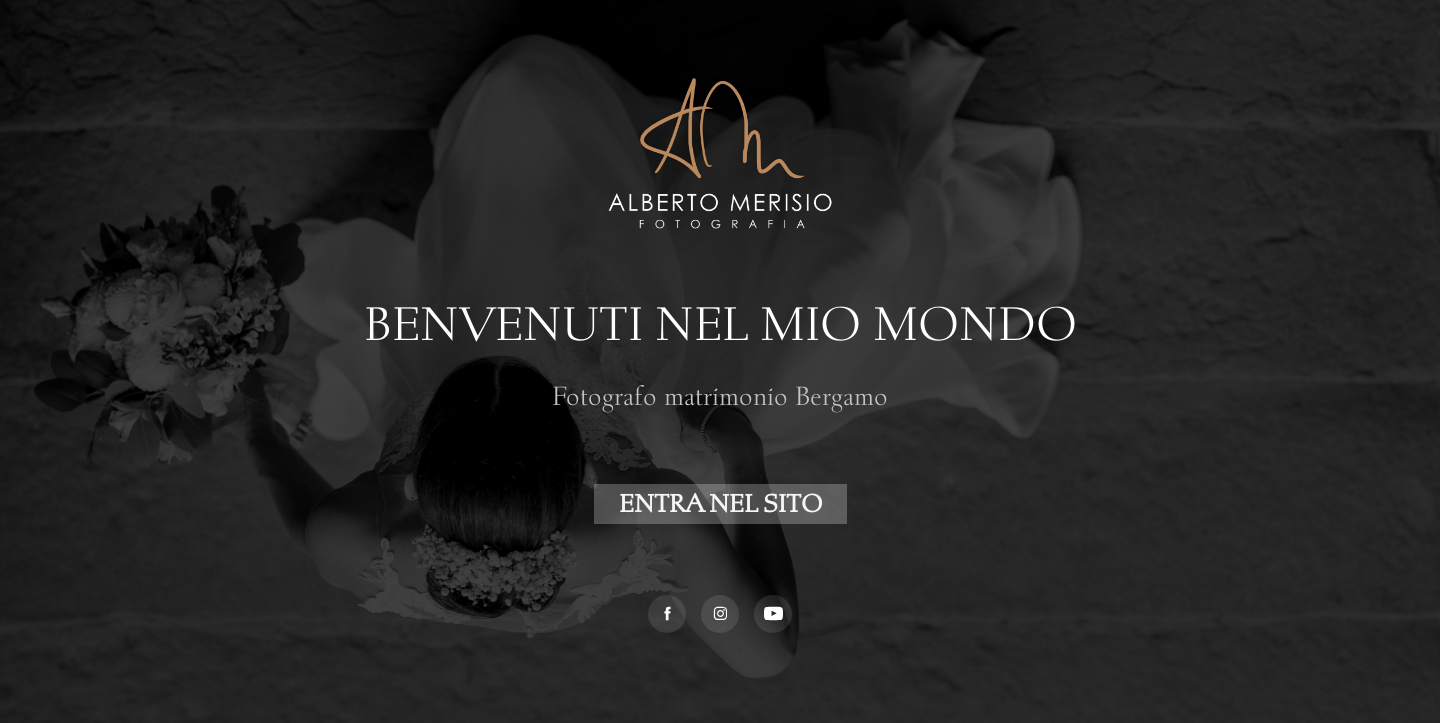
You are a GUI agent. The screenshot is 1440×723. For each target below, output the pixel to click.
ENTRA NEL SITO (720, 503)
